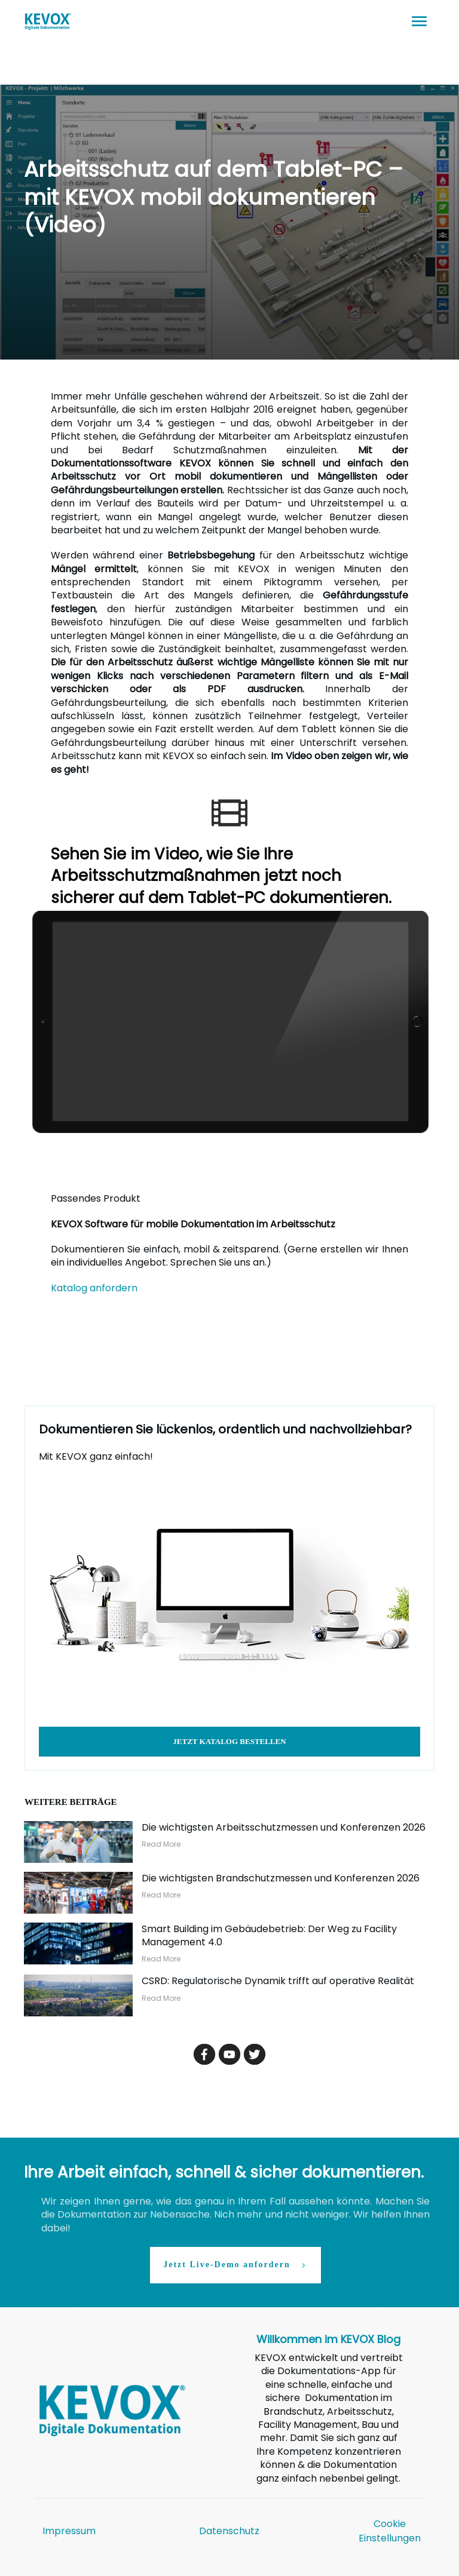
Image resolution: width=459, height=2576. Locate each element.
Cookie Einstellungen (390, 2531)
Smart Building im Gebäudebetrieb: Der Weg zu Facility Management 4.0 (269, 1935)
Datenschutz (229, 2531)
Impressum (69, 2531)
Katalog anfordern (94, 1288)
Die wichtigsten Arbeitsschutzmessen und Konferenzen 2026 (284, 1827)
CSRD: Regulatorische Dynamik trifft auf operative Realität (278, 1981)
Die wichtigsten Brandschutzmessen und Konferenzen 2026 (281, 1878)
